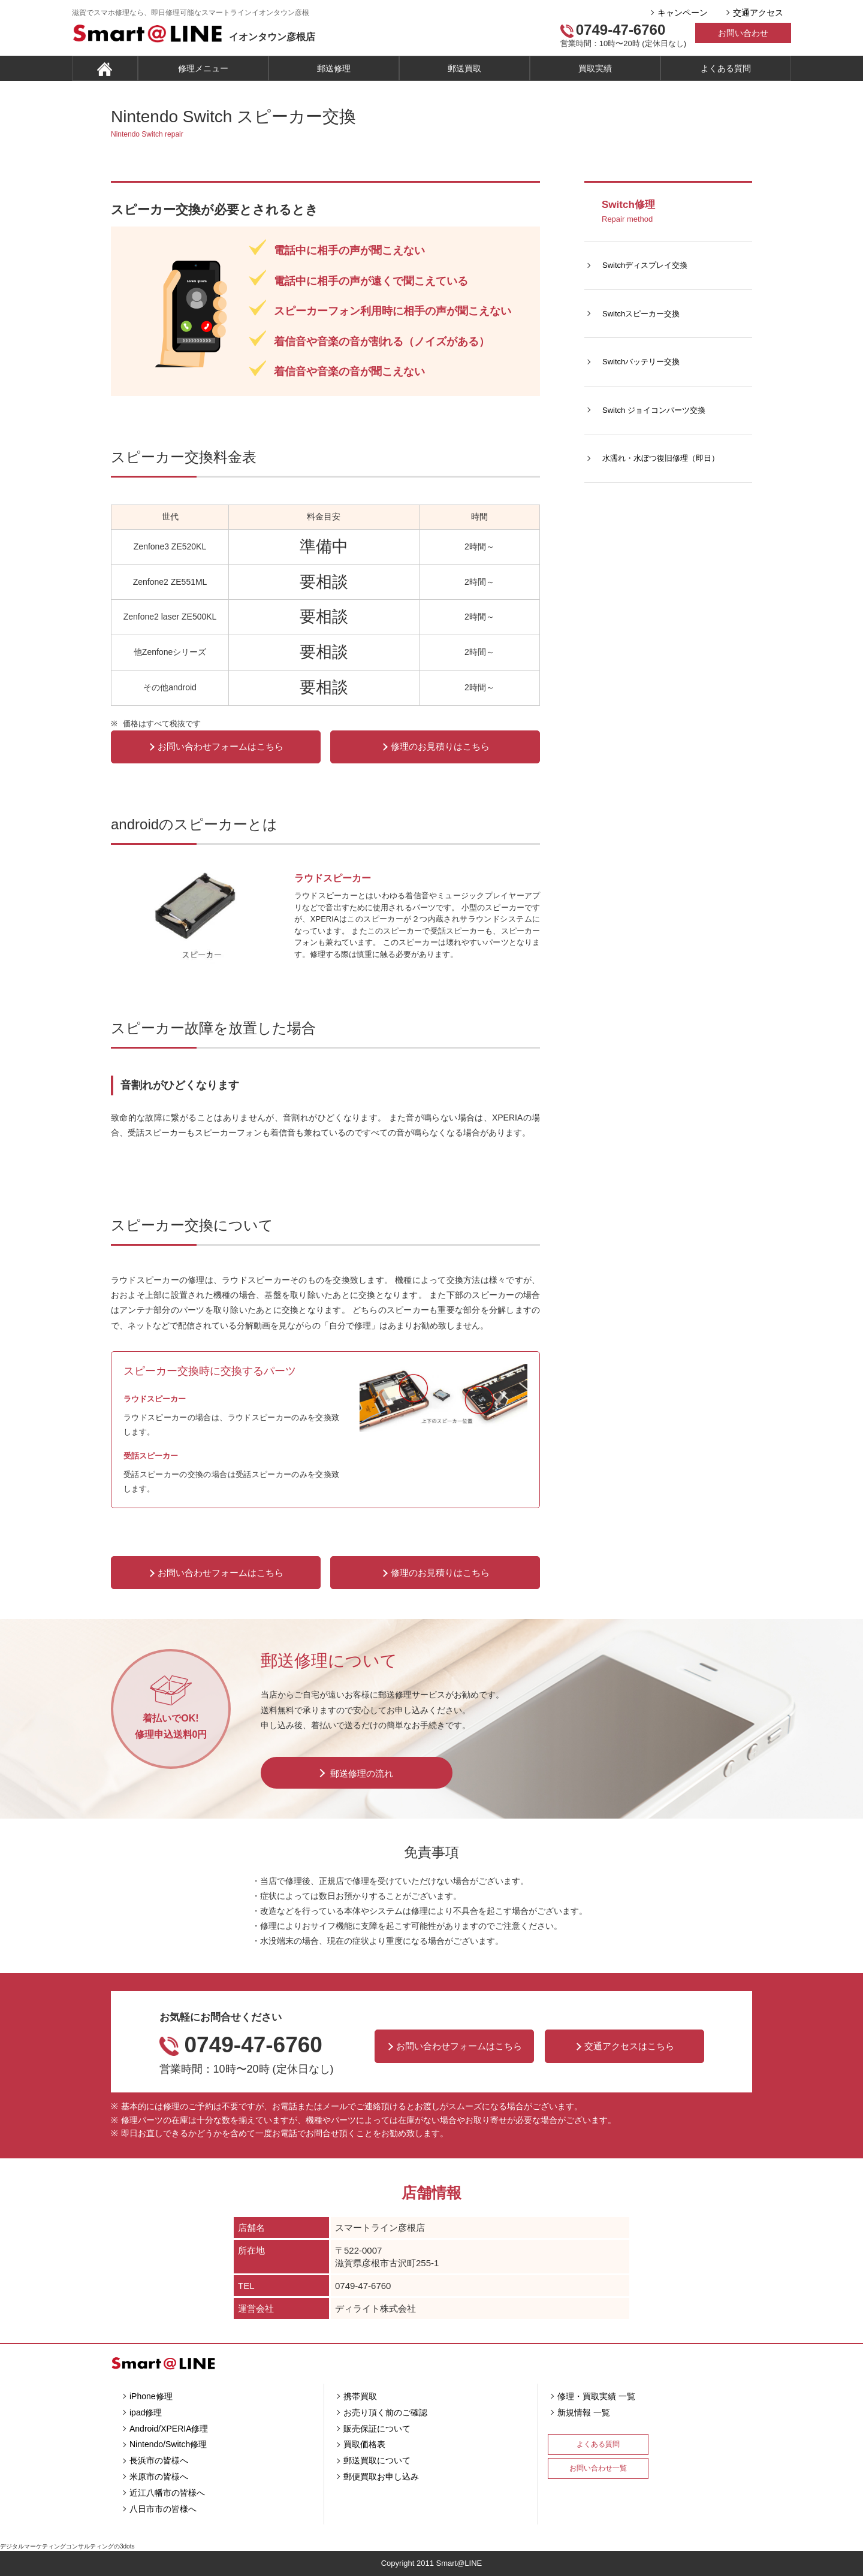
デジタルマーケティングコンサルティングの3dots (67, 2546)
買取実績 (595, 68)
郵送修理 (334, 68)
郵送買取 (464, 68)
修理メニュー (203, 68)
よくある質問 (726, 68)
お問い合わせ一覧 (598, 2468)
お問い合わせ (743, 33)
